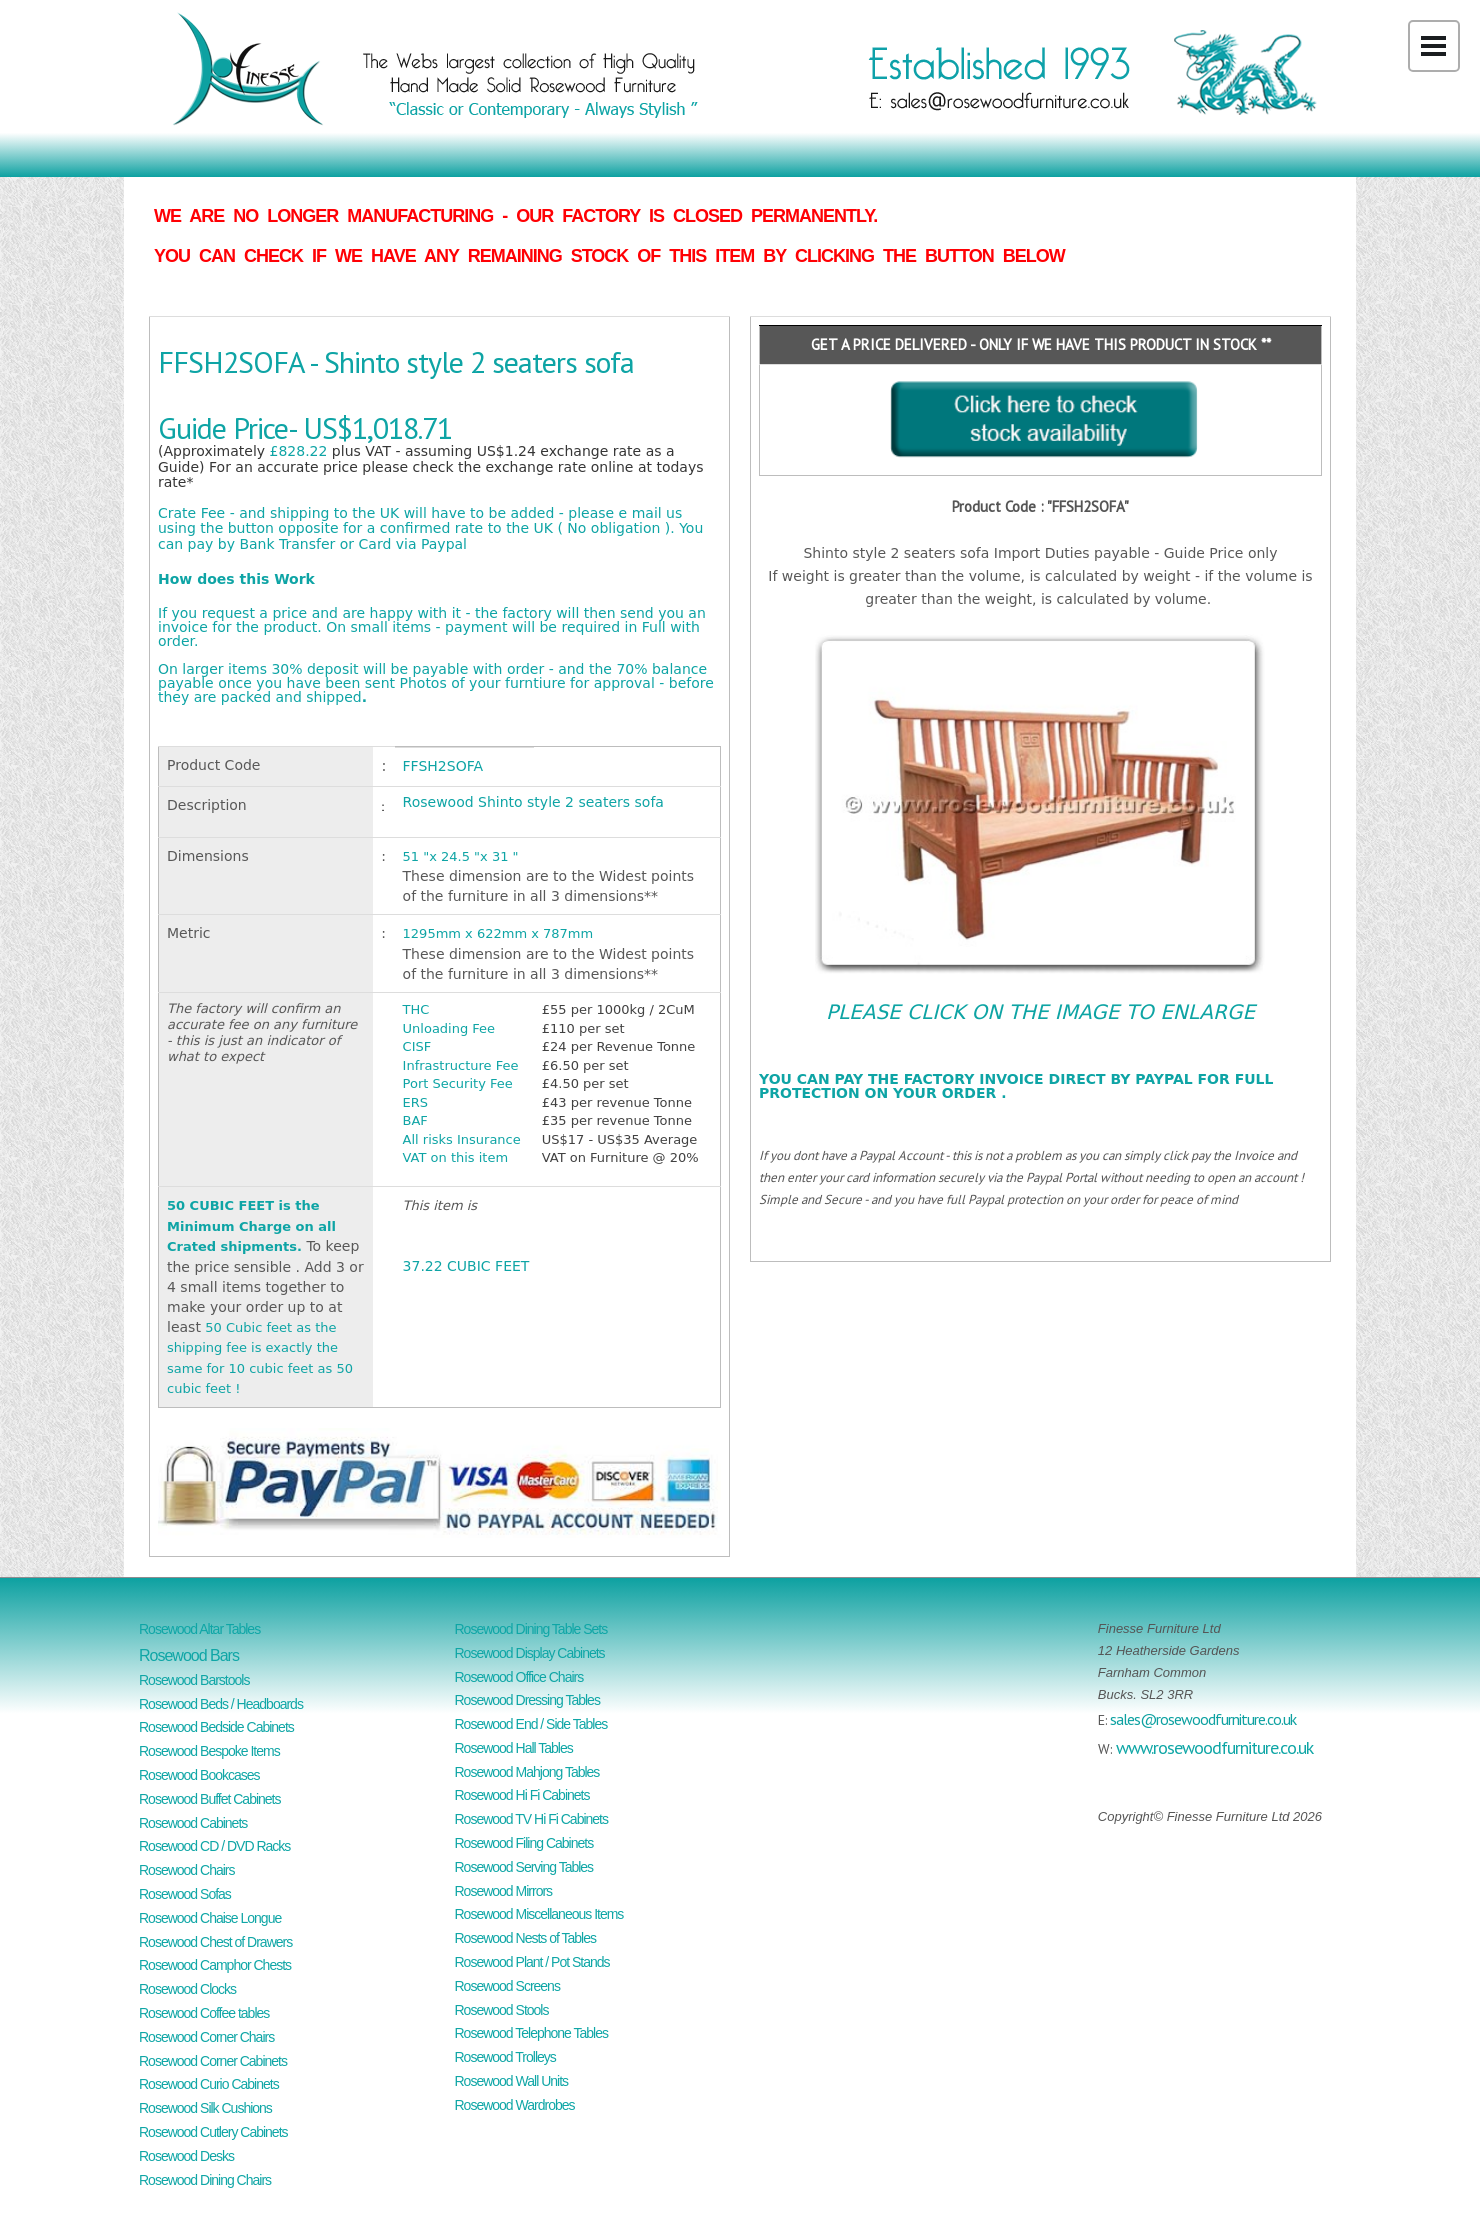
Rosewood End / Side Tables (531, 1724)
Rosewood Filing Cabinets (524, 1843)
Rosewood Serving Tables (524, 1867)
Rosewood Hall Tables (514, 1748)
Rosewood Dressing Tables (527, 1700)
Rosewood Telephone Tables (532, 2033)
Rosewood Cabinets (193, 1823)
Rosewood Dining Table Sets (531, 1629)
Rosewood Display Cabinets (530, 1653)
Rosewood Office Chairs (519, 1677)
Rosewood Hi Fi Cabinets (522, 1795)
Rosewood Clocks (187, 1989)
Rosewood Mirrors (504, 1891)
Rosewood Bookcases (199, 1775)
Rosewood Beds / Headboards (221, 1704)
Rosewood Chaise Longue (210, 1918)
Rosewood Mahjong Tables (527, 1772)
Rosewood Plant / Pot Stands (532, 1962)
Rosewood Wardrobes (515, 2105)
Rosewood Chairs (187, 1870)
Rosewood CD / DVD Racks (214, 1846)
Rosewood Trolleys (505, 2057)
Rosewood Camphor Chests (215, 1965)
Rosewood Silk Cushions (205, 2108)
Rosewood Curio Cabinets (209, 2084)
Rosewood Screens (507, 1986)
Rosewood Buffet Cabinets (210, 1799)
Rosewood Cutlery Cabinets (213, 2132)
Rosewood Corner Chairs (206, 2037)
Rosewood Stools (502, 2010)
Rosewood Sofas (185, 1894)
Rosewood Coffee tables (204, 2013)
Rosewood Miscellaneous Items (539, 1914)
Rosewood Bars (189, 1655)
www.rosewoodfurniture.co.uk (1214, 1747)
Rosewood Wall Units (512, 2081)
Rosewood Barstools (194, 1680)
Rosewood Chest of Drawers (215, 1942)
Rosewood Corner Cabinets (213, 2061)
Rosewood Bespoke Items (209, 1751)
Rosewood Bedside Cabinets (216, 1727)
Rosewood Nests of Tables (526, 1938)
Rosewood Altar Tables (199, 1629)
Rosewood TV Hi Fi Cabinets (531, 1819)
